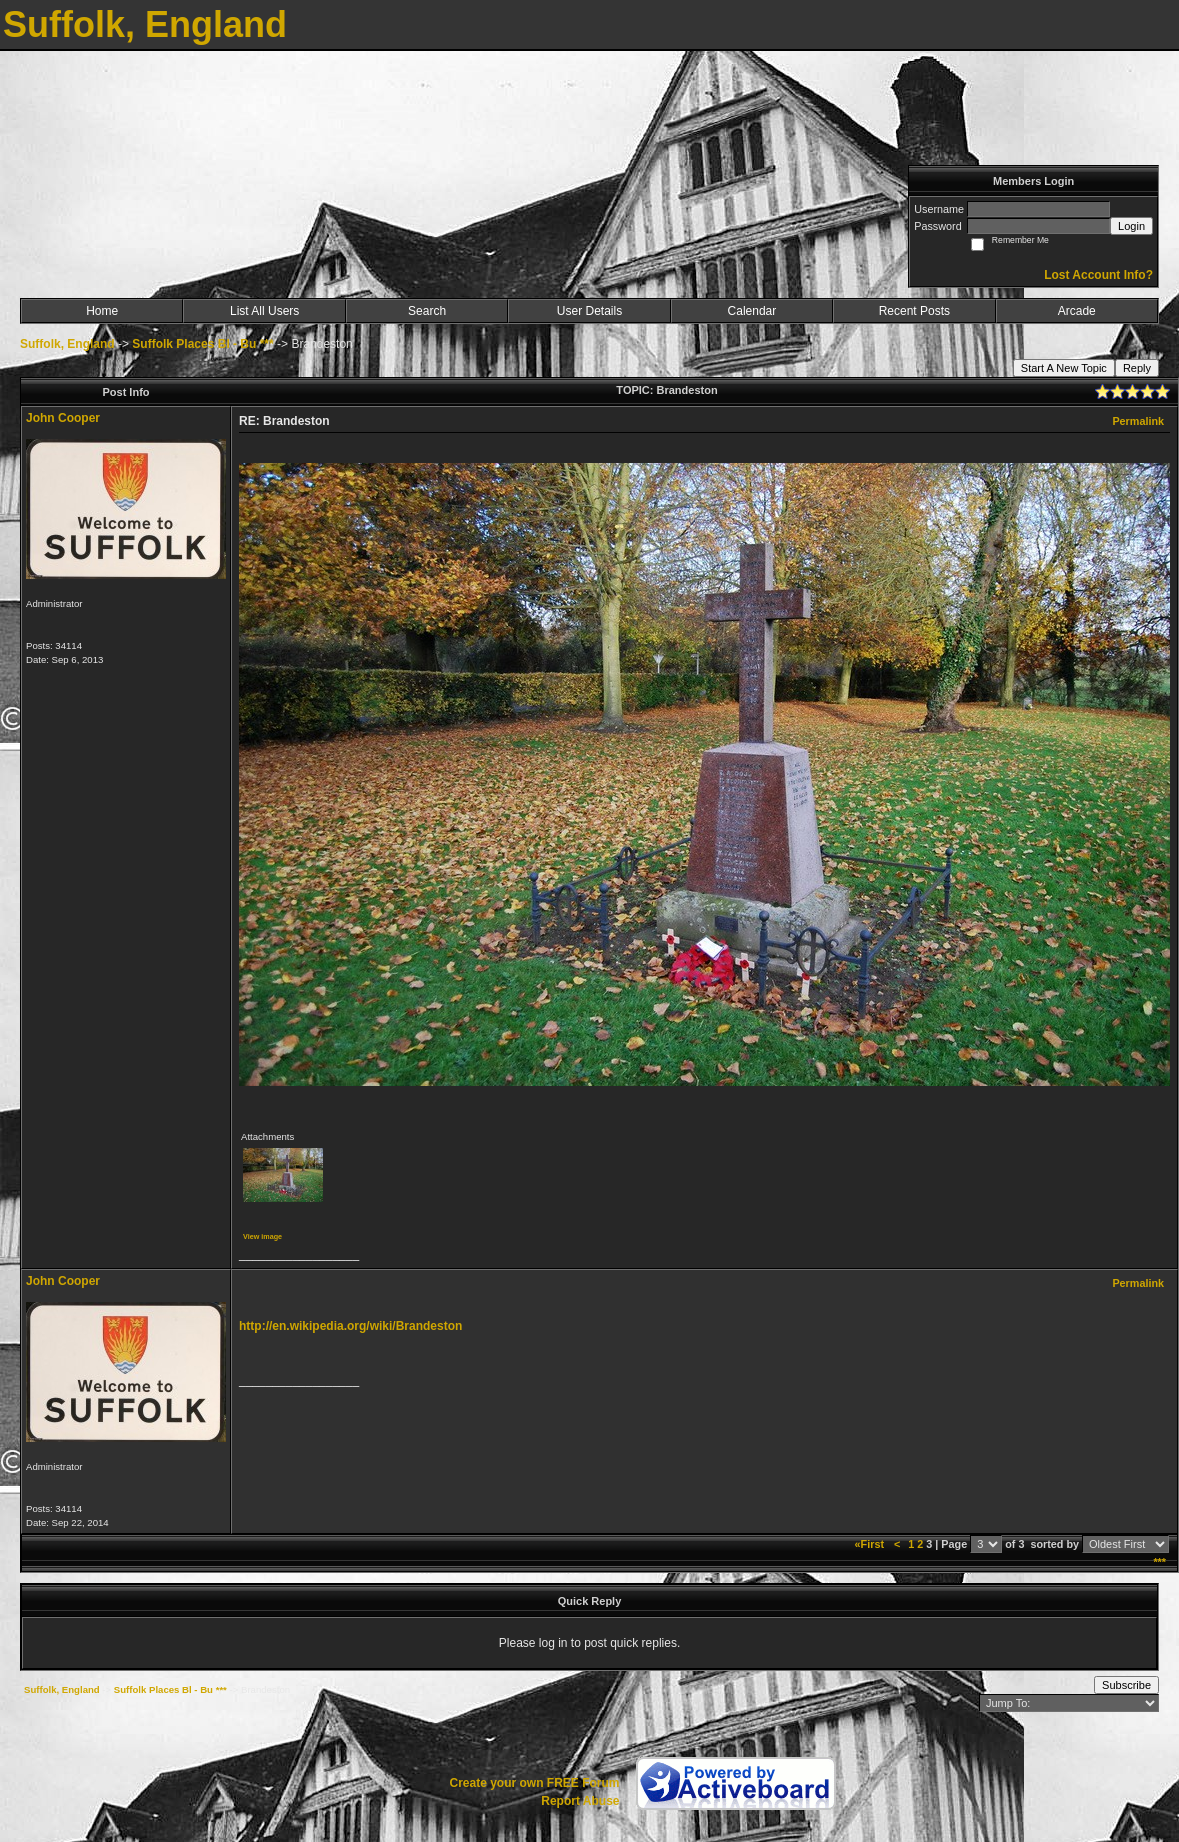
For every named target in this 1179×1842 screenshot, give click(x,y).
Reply (1137, 368)
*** (1159, 1562)
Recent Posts (914, 311)
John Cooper (63, 418)
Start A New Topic (1064, 368)
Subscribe (1126, 1685)
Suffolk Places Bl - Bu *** (202, 344)
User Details (589, 311)
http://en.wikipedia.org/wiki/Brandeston (350, 1326)
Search (427, 311)
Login (1131, 226)
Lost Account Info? (1098, 275)
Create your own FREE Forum (534, 1783)
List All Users (264, 311)
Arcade (1077, 311)
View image (262, 1236)
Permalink (1138, 421)
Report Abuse (580, 1801)
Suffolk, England (67, 344)
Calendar (752, 311)
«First (871, 1544)
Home (102, 311)
